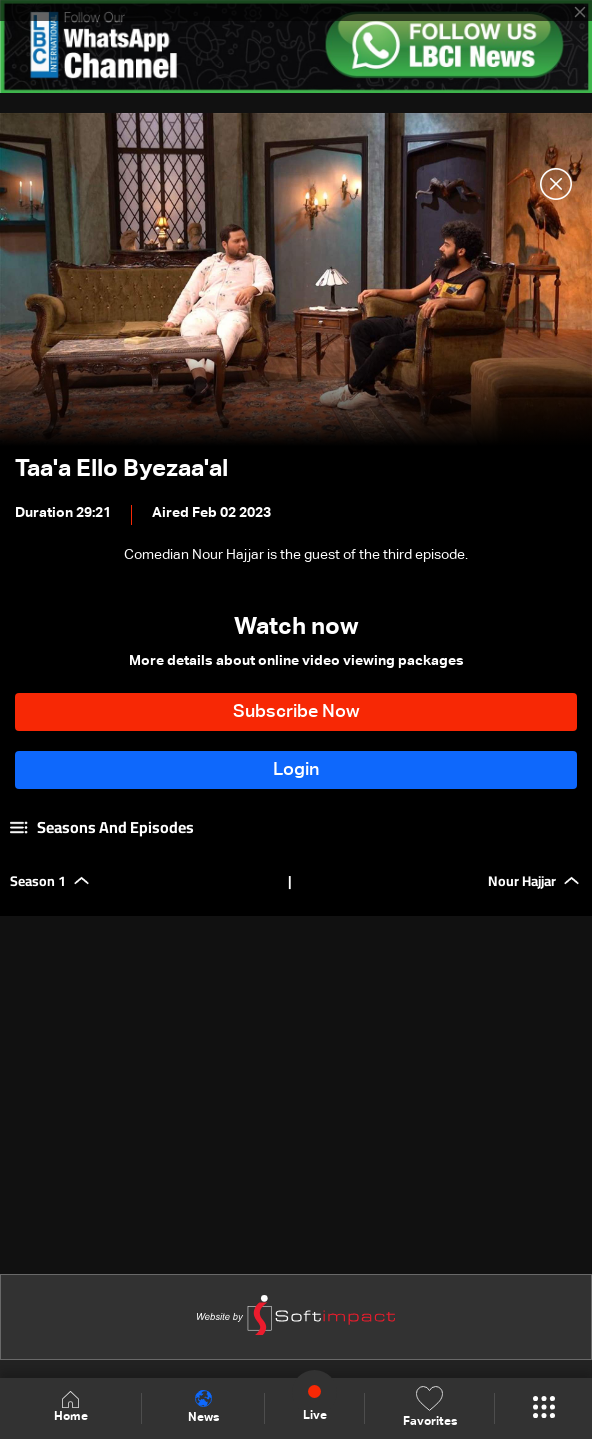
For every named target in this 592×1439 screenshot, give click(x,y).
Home (71, 1407)
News (203, 1407)
